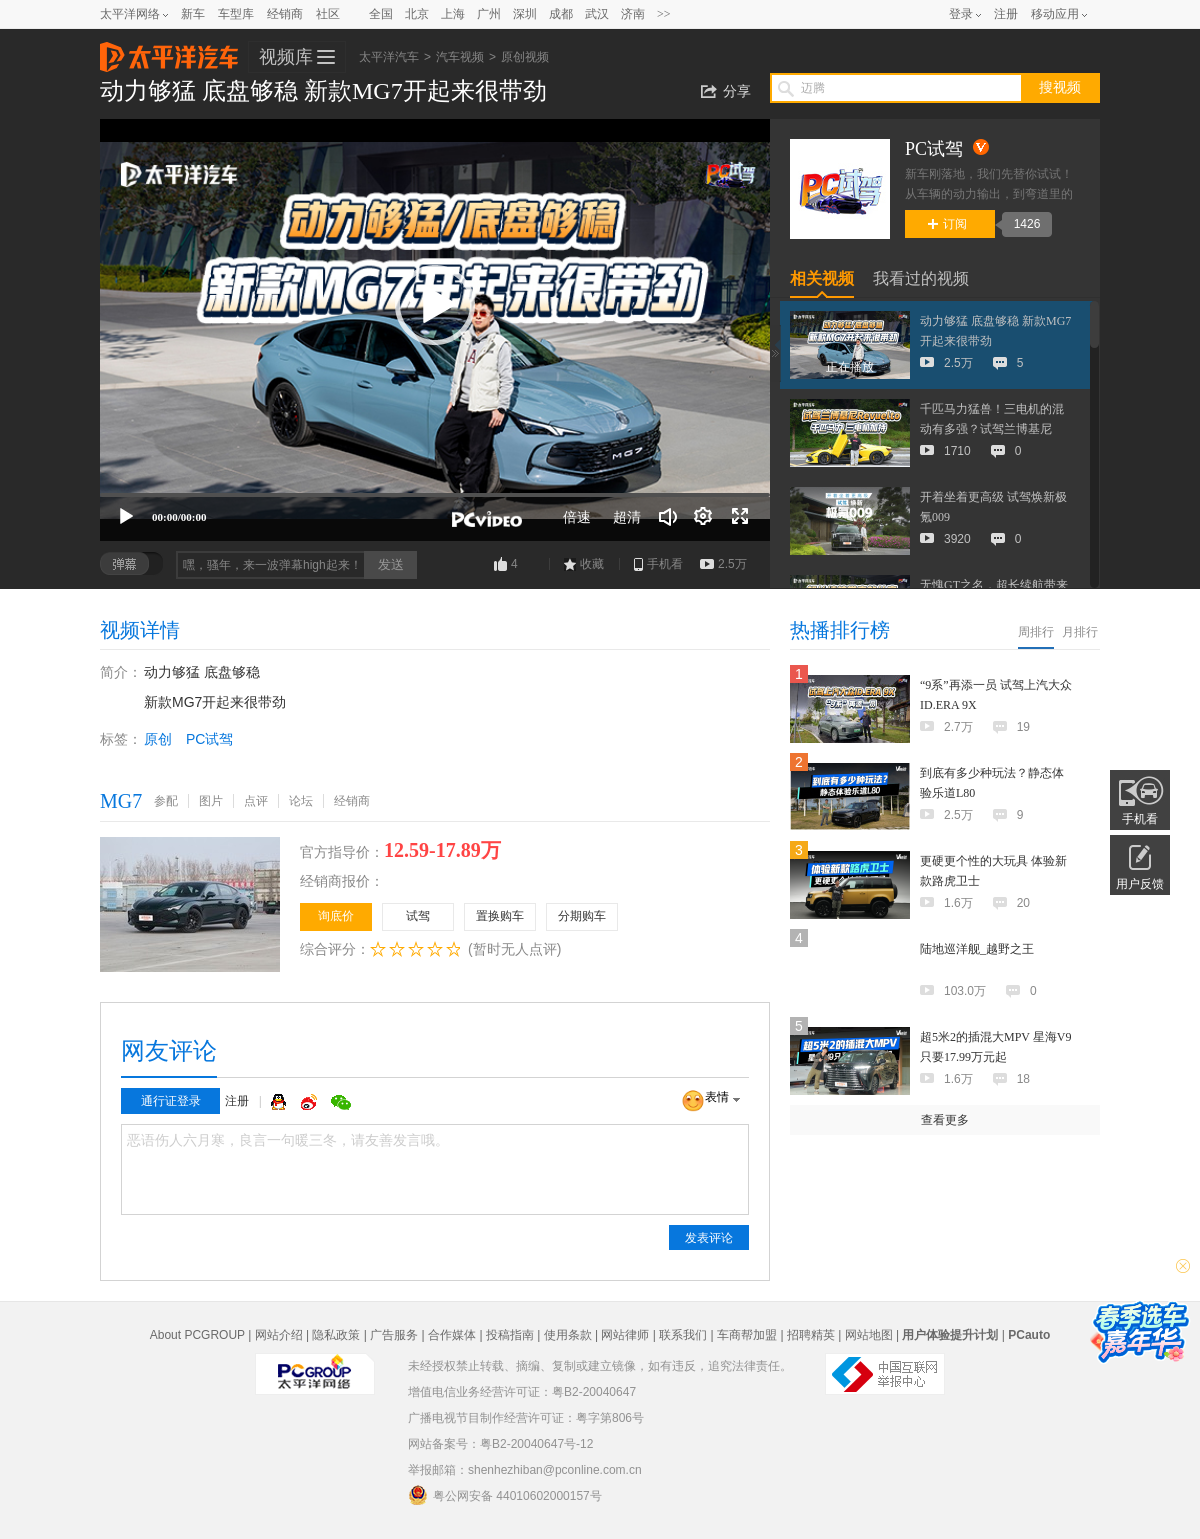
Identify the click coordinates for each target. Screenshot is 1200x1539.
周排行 (1036, 632)
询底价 (336, 916)
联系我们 (683, 1335)
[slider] (435, 495)
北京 (417, 14)
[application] (435, 330)
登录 (961, 14)
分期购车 (582, 916)
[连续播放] (704, 517)
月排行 (1080, 632)
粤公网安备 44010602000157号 (505, 1495)
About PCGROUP (197, 1335)
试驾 (418, 916)
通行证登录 (171, 1101)
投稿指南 (510, 1335)
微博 (311, 1102)
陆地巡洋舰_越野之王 (977, 949)
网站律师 (625, 1335)
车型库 (236, 14)
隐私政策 (336, 1335)
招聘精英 (811, 1335)
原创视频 (525, 57)
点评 (256, 801)
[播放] (126, 517)
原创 (158, 739)
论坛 (301, 801)
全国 (381, 14)
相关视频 (822, 278)
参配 (166, 801)
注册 (1006, 14)
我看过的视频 (921, 278)
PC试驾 (209, 739)
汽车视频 (460, 57)
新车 (193, 14)
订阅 (947, 224)
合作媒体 (452, 1335)
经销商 (285, 14)
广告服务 (394, 1335)
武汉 (597, 14)
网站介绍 (279, 1335)
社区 (328, 14)
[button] (435, 305)
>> (664, 14)
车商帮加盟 (747, 1335)
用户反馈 (1140, 884)
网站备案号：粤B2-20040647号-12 (500, 1444)
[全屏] (740, 517)
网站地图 (869, 1335)
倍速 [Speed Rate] (577, 517)
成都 (561, 14)
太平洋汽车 (169, 51)
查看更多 (945, 1120)
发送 (391, 564)
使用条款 (568, 1335)
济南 (633, 14)
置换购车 (500, 916)
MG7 (121, 801)
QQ (281, 1102)
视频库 (286, 57)
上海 (453, 14)
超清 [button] (627, 517)
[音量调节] (668, 517)
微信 (341, 1102)
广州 (489, 14)
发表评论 (709, 1238)
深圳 (525, 14)
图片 (211, 801)
